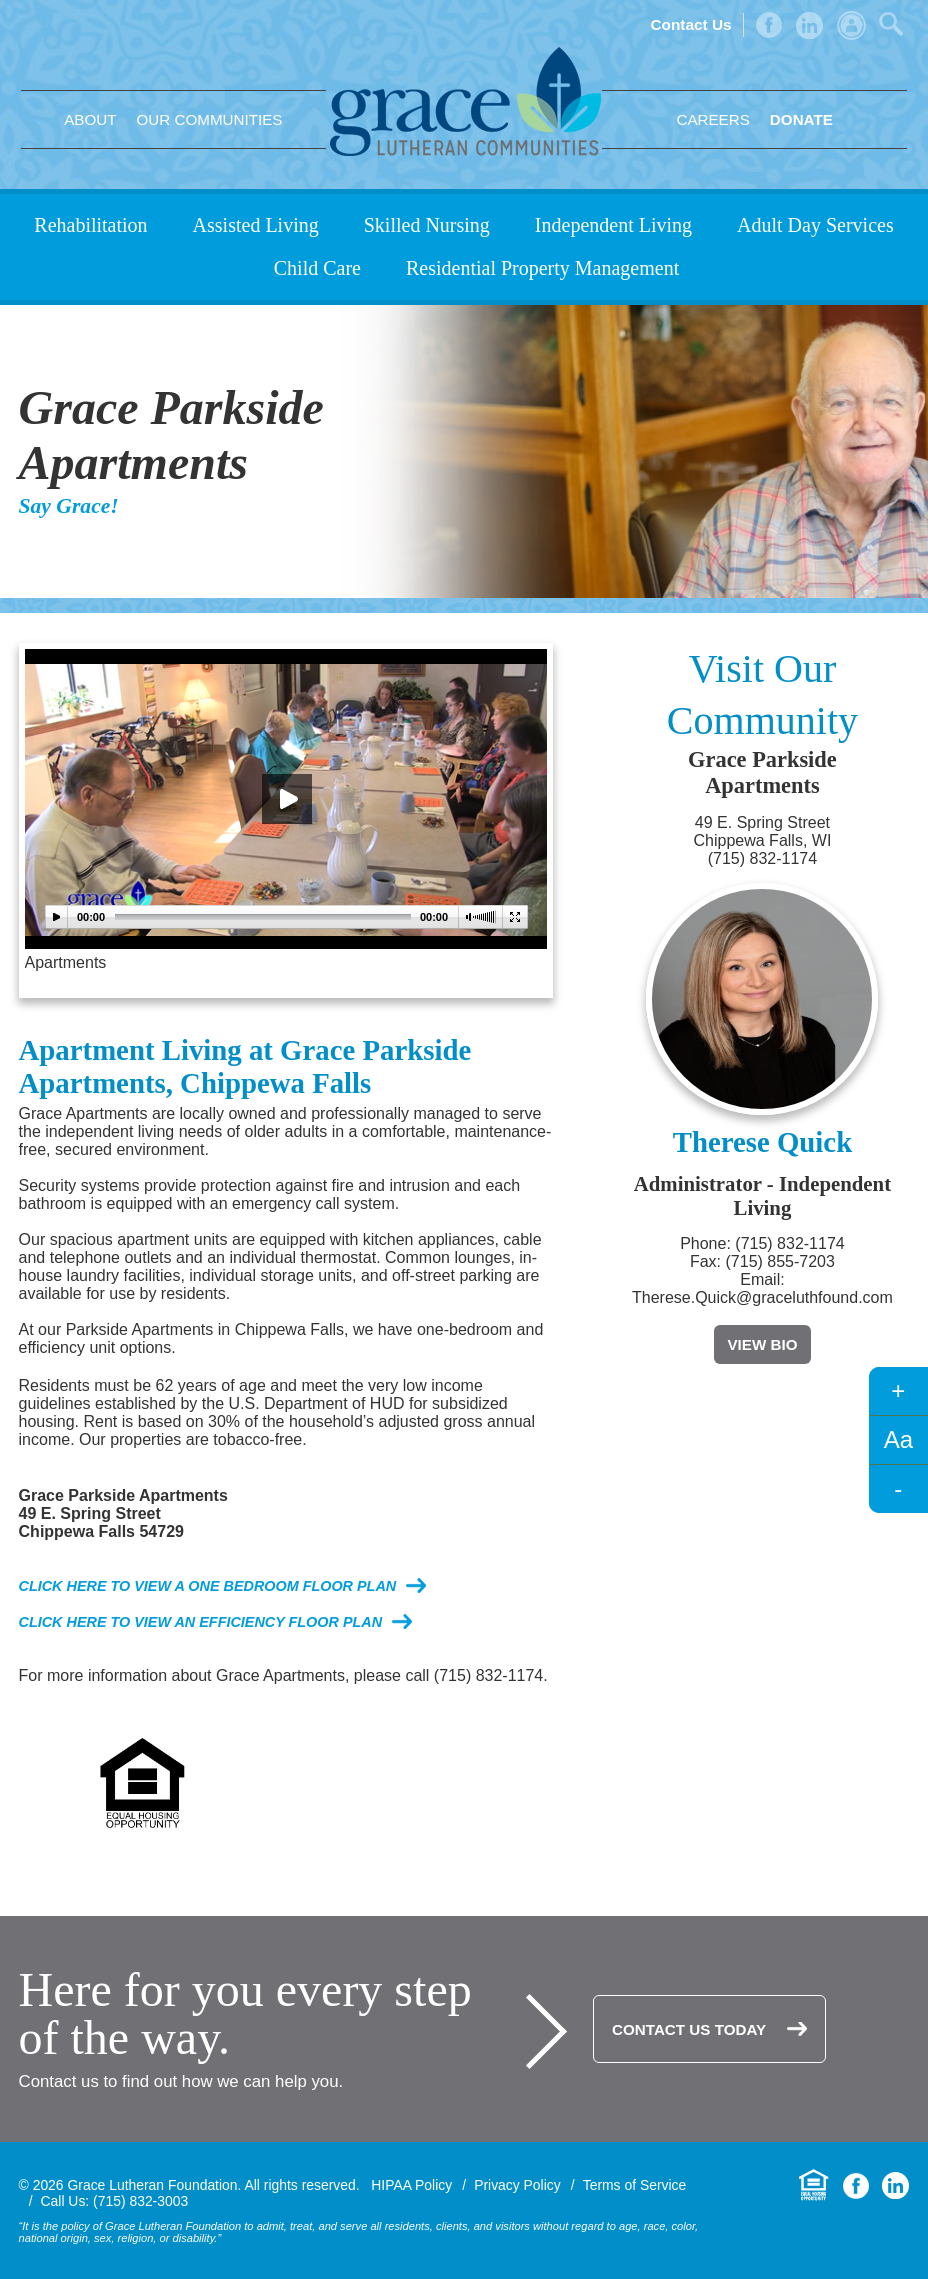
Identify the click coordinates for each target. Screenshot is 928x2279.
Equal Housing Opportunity (814, 2185)
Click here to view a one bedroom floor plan (208, 1586)
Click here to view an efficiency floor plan (201, 1622)
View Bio (762, 1344)
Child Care (317, 268)
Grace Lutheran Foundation (465, 101)
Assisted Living (256, 225)
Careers (712, 119)
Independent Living (613, 225)
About (90, 119)
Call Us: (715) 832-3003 (115, 2201)
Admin (851, 25)
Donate (801, 119)
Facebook (769, 25)
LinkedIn (809, 25)
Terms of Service (635, 2185)
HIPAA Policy (411, 2185)
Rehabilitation (90, 225)
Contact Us (690, 24)
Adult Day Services (815, 225)
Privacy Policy (517, 2185)
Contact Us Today (689, 2029)
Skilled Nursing (427, 225)
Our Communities (210, 119)
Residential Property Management (542, 268)
